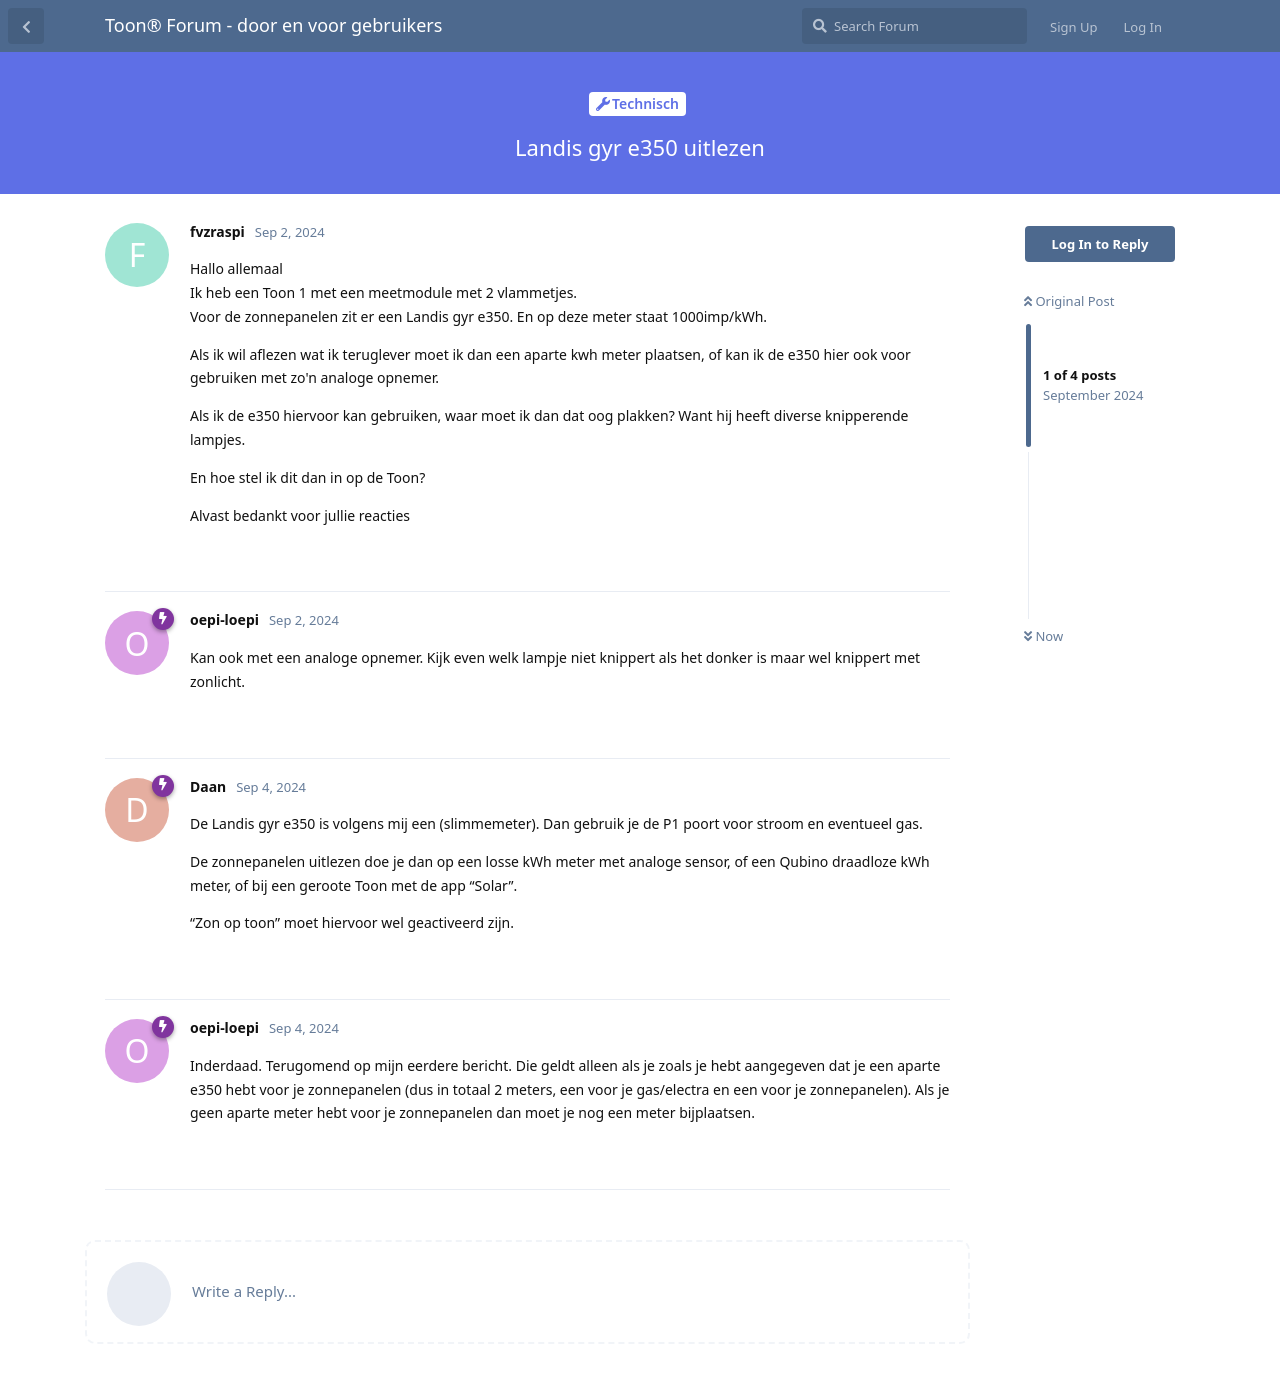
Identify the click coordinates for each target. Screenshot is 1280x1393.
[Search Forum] (914, 26)
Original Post (1069, 301)
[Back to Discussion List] (26, 26)
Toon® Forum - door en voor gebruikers (273, 25)
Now (1043, 636)
